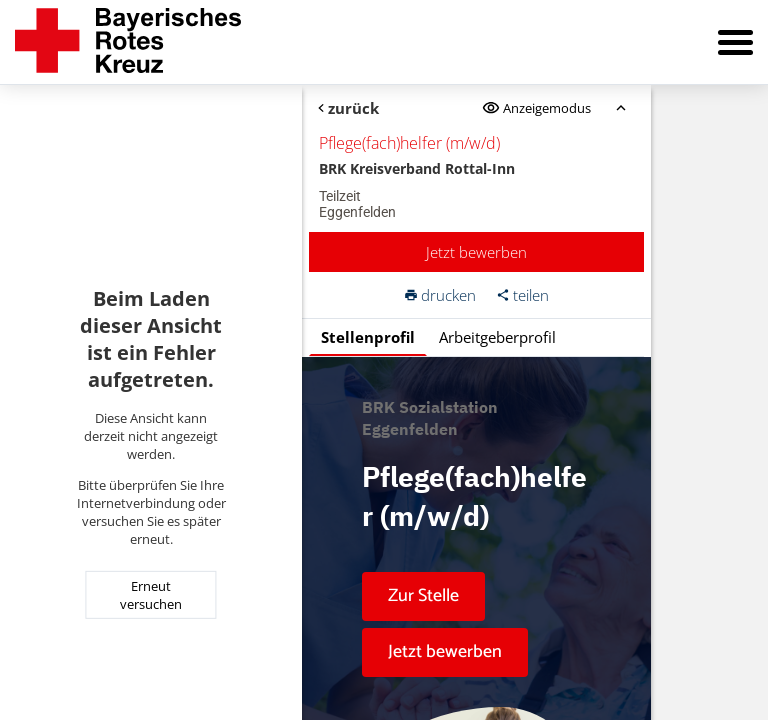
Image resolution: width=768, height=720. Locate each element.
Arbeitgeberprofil (497, 337)
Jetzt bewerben (476, 252)
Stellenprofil (368, 337)
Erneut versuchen (151, 595)
